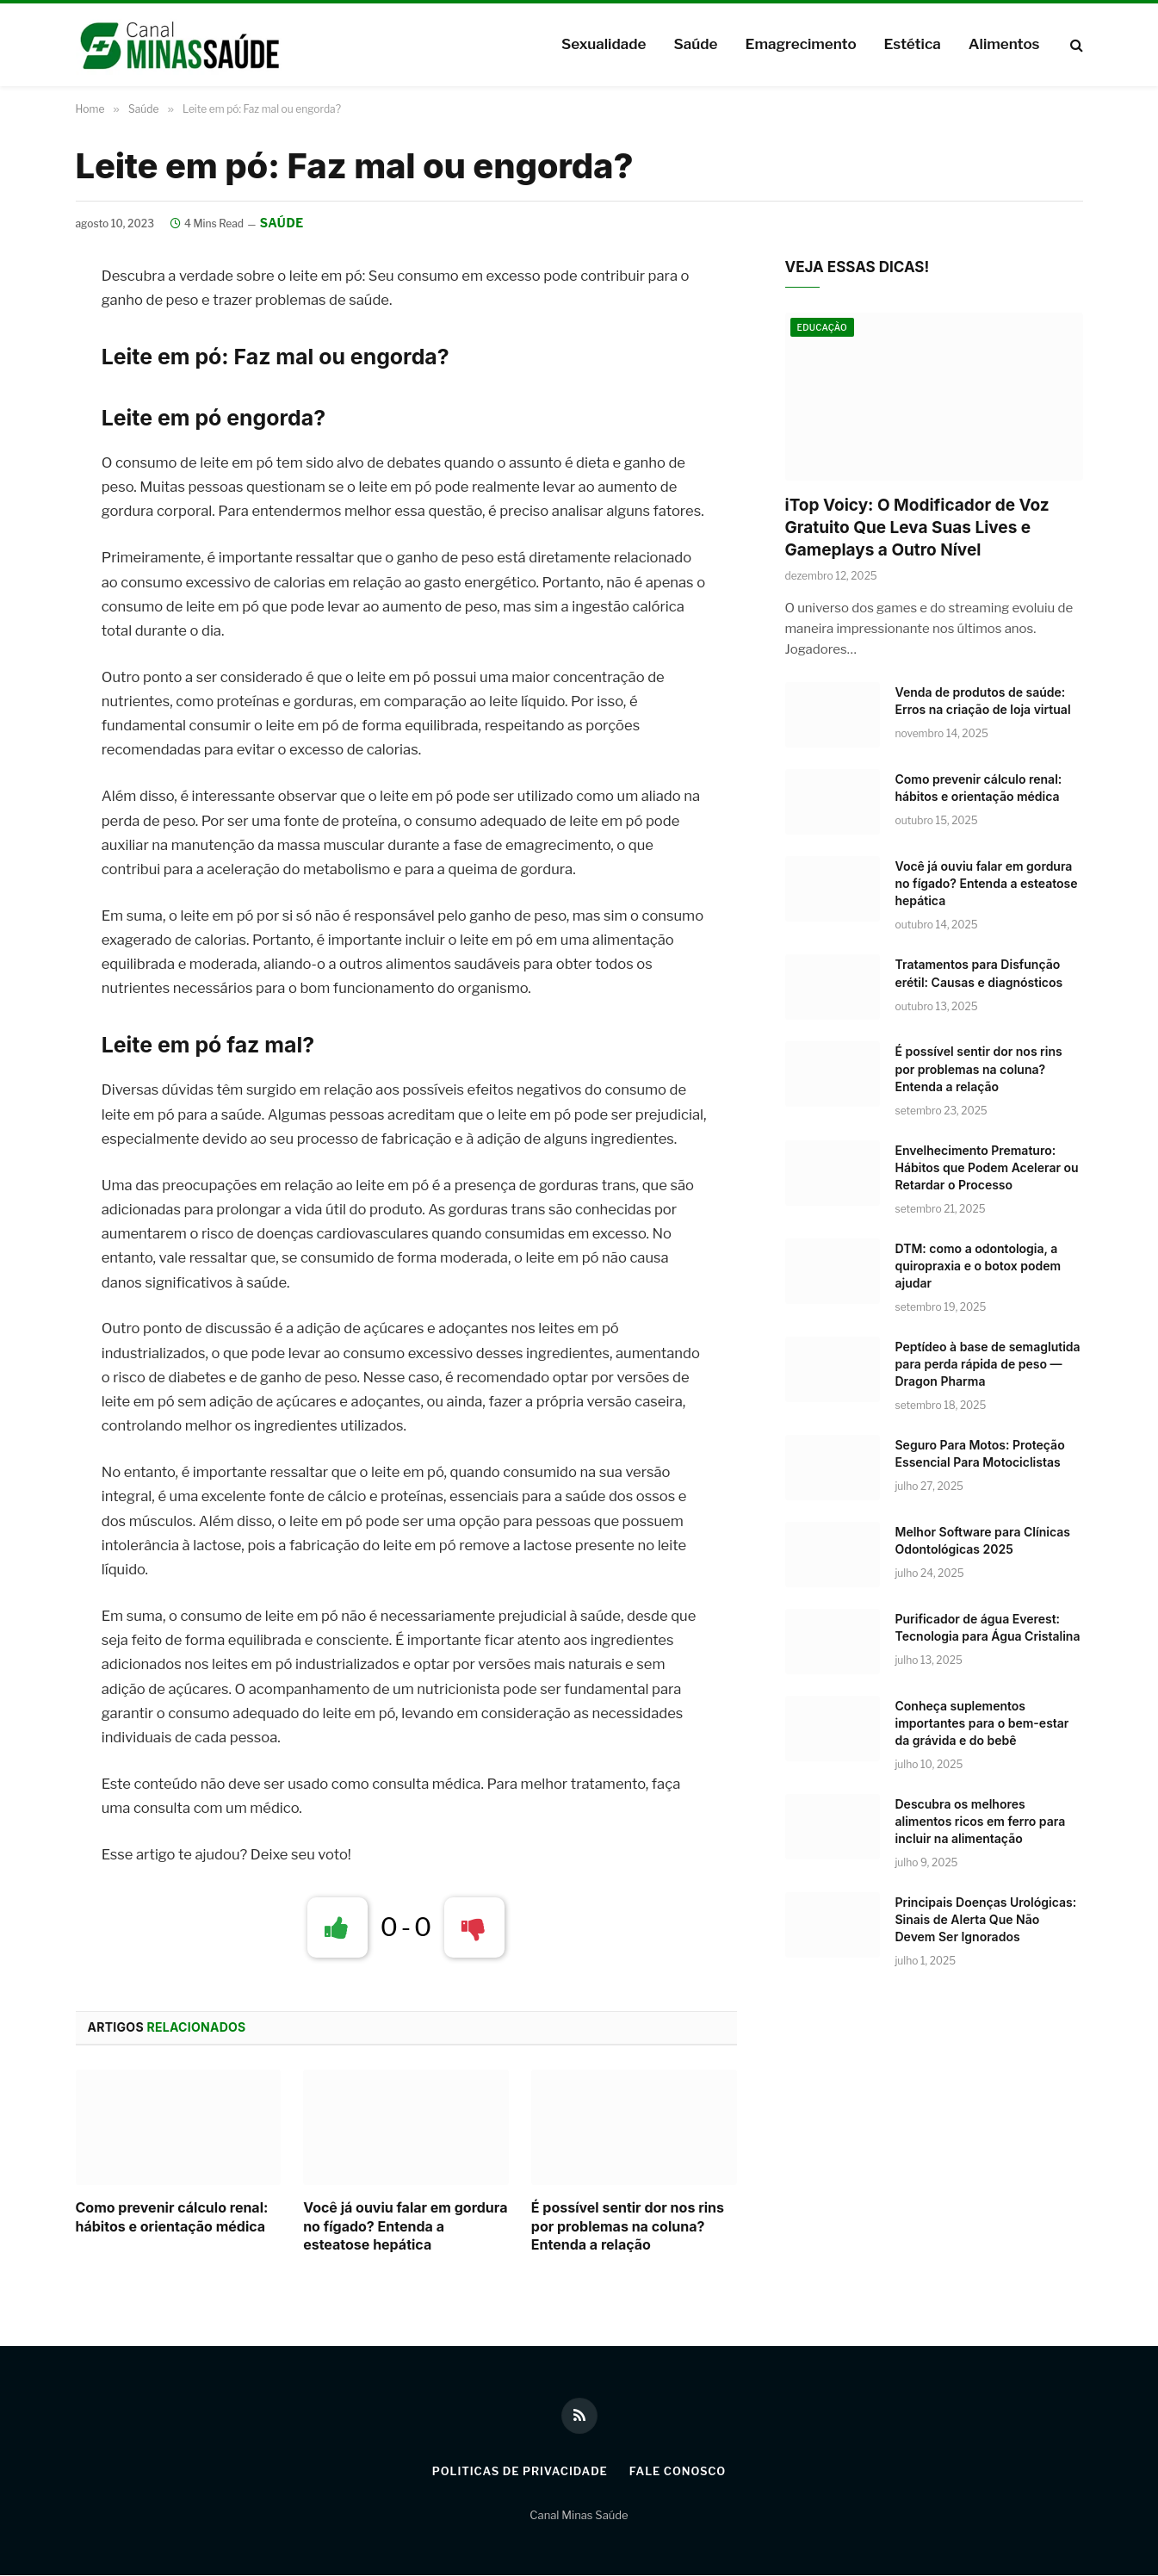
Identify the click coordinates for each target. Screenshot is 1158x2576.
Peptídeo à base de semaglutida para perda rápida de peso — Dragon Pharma (988, 1363)
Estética (912, 44)
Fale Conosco (678, 2472)
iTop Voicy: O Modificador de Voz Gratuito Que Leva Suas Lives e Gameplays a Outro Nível (917, 527)
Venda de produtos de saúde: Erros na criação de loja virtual (983, 701)
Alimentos (1004, 44)
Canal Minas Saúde (578, 2515)
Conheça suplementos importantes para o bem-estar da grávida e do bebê (982, 1722)
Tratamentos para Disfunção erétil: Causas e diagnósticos (979, 974)
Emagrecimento (800, 44)
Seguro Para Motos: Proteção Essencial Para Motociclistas (980, 1453)
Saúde (695, 44)
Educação (822, 328)
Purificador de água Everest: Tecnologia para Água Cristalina (988, 1627)
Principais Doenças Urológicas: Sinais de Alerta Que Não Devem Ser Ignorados (986, 1919)
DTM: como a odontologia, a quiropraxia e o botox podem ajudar (978, 1265)
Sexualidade (603, 44)
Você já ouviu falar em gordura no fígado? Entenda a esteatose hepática (405, 2226)
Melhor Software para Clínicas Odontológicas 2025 (982, 1540)
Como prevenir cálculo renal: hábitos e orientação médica (172, 2217)
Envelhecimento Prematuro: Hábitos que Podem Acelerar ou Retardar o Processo (987, 1167)
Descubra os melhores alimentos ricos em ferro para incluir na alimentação (980, 1821)
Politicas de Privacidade (519, 2472)
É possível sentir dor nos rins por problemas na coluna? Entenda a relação (627, 2226)
